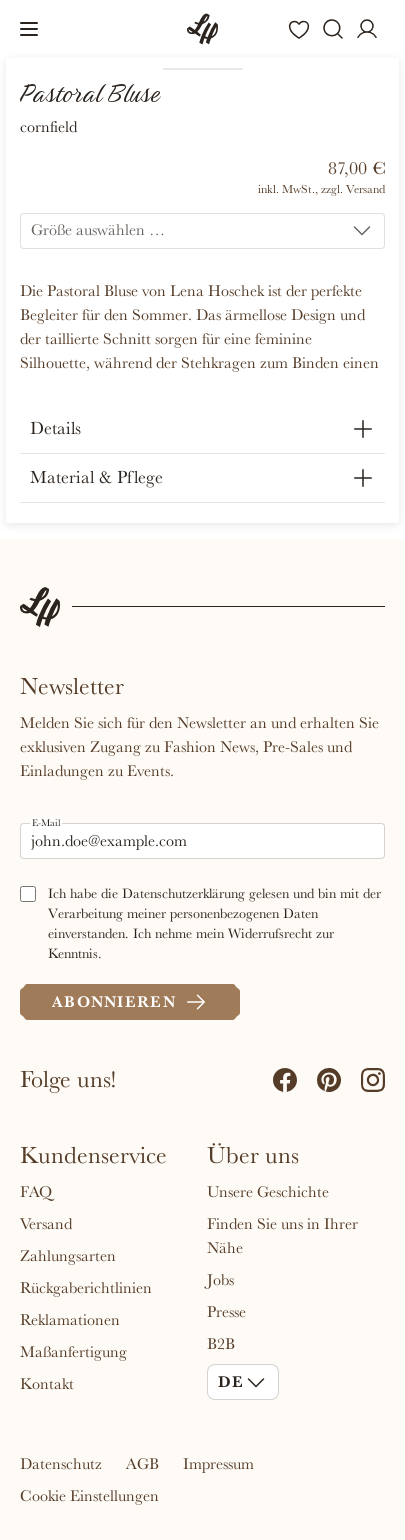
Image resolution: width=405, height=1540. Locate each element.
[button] (29, 29)
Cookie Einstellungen (89, 1496)
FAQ (36, 1192)
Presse (226, 1312)
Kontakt (47, 1384)
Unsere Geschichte (268, 1192)
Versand (46, 1224)
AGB (142, 1464)
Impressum (218, 1464)
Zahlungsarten (68, 1256)
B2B (221, 1344)
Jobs (220, 1280)
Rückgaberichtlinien (86, 1288)
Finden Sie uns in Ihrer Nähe (282, 1236)
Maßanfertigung (73, 1352)
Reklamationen (70, 1320)
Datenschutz (61, 1464)
